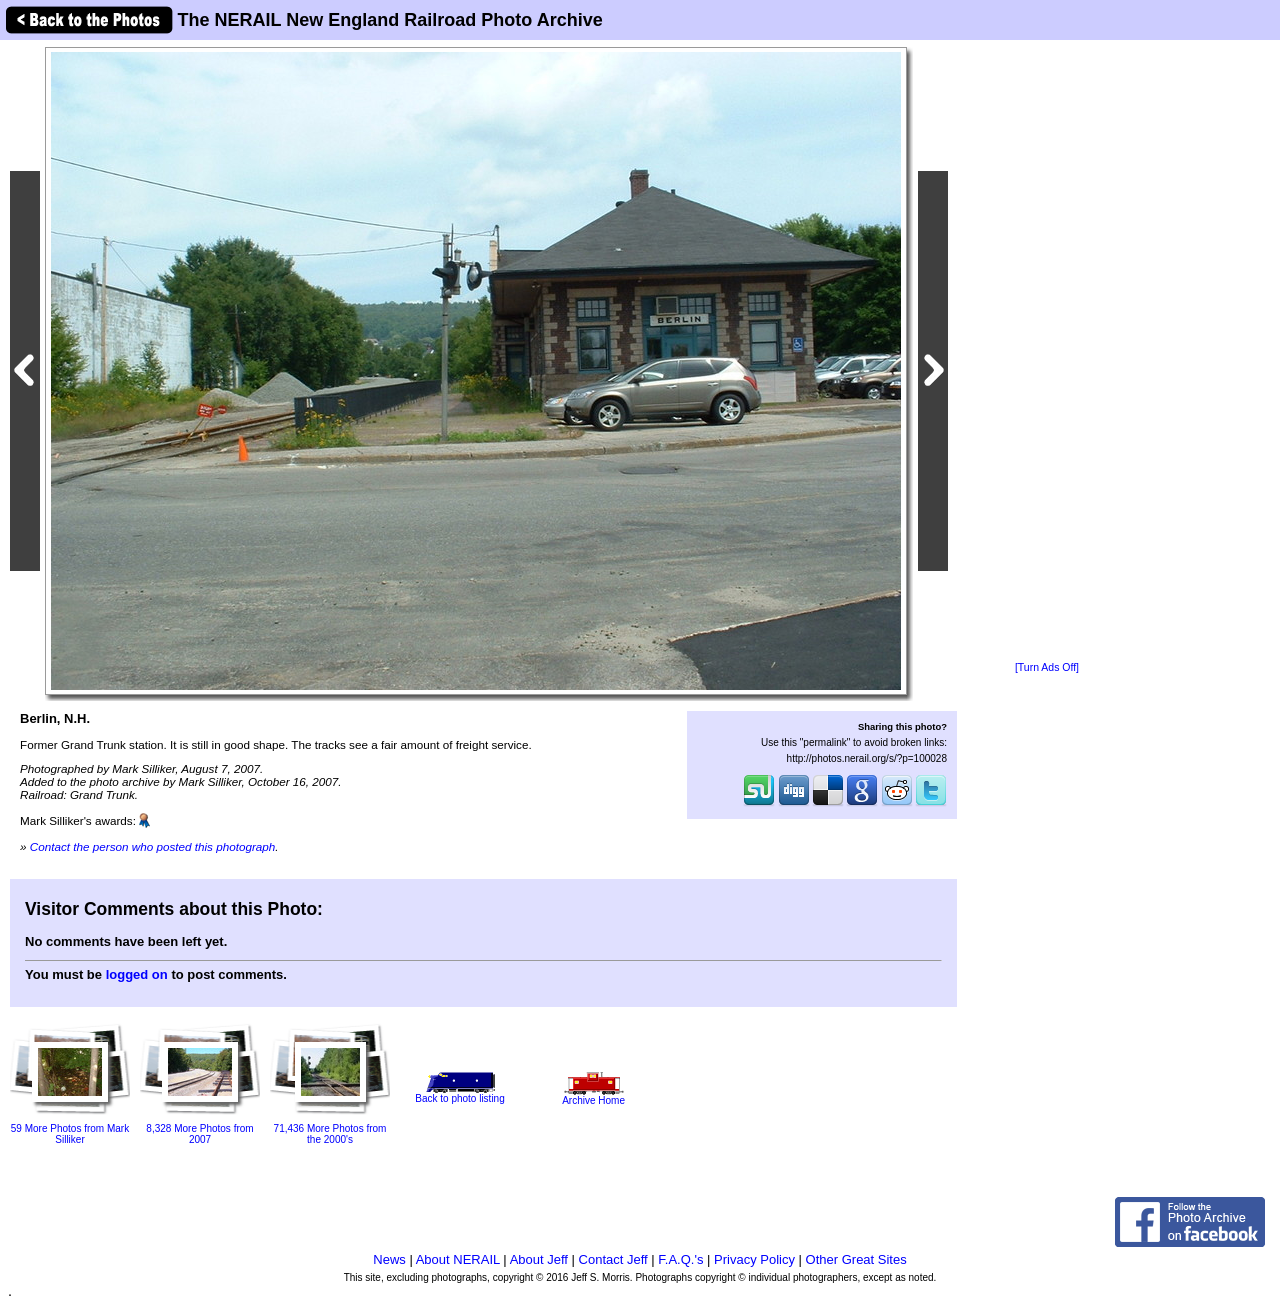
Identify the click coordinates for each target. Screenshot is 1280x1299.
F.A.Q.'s (680, 1259)
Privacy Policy (754, 1259)
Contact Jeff (613, 1259)
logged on (137, 974)
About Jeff (539, 1259)
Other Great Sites (856, 1259)
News (389, 1259)
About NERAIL (458, 1259)
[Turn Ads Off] (1047, 667)
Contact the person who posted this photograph (153, 846)
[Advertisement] (1047, 352)
